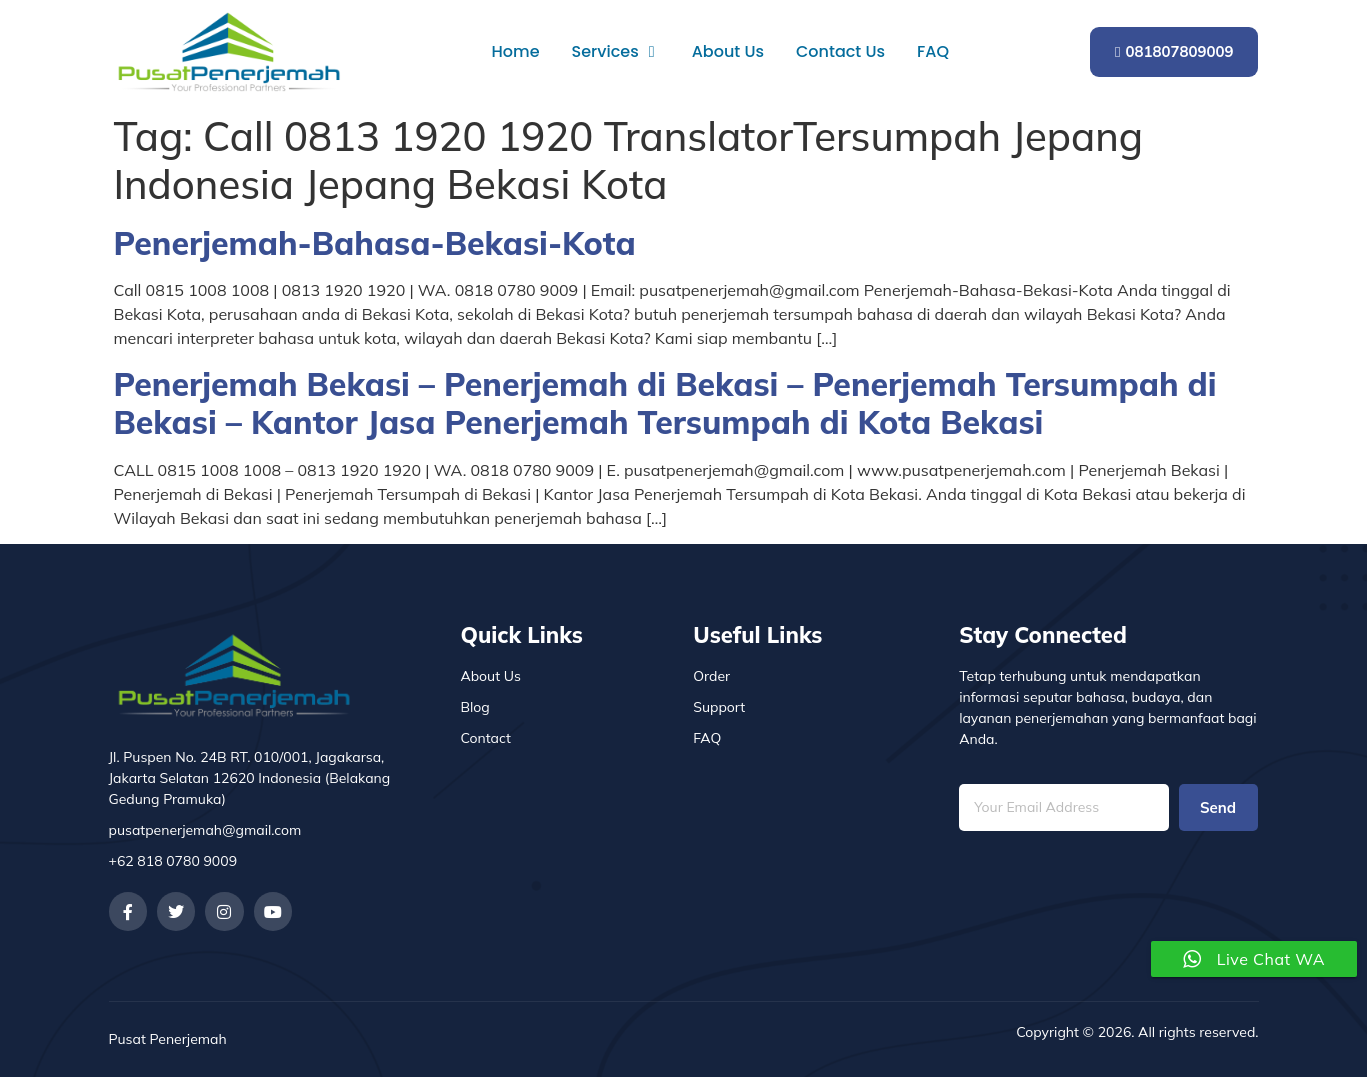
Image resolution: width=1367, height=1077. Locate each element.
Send (1218, 807)
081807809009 (1174, 51)
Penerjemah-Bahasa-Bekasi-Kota (375, 243)
